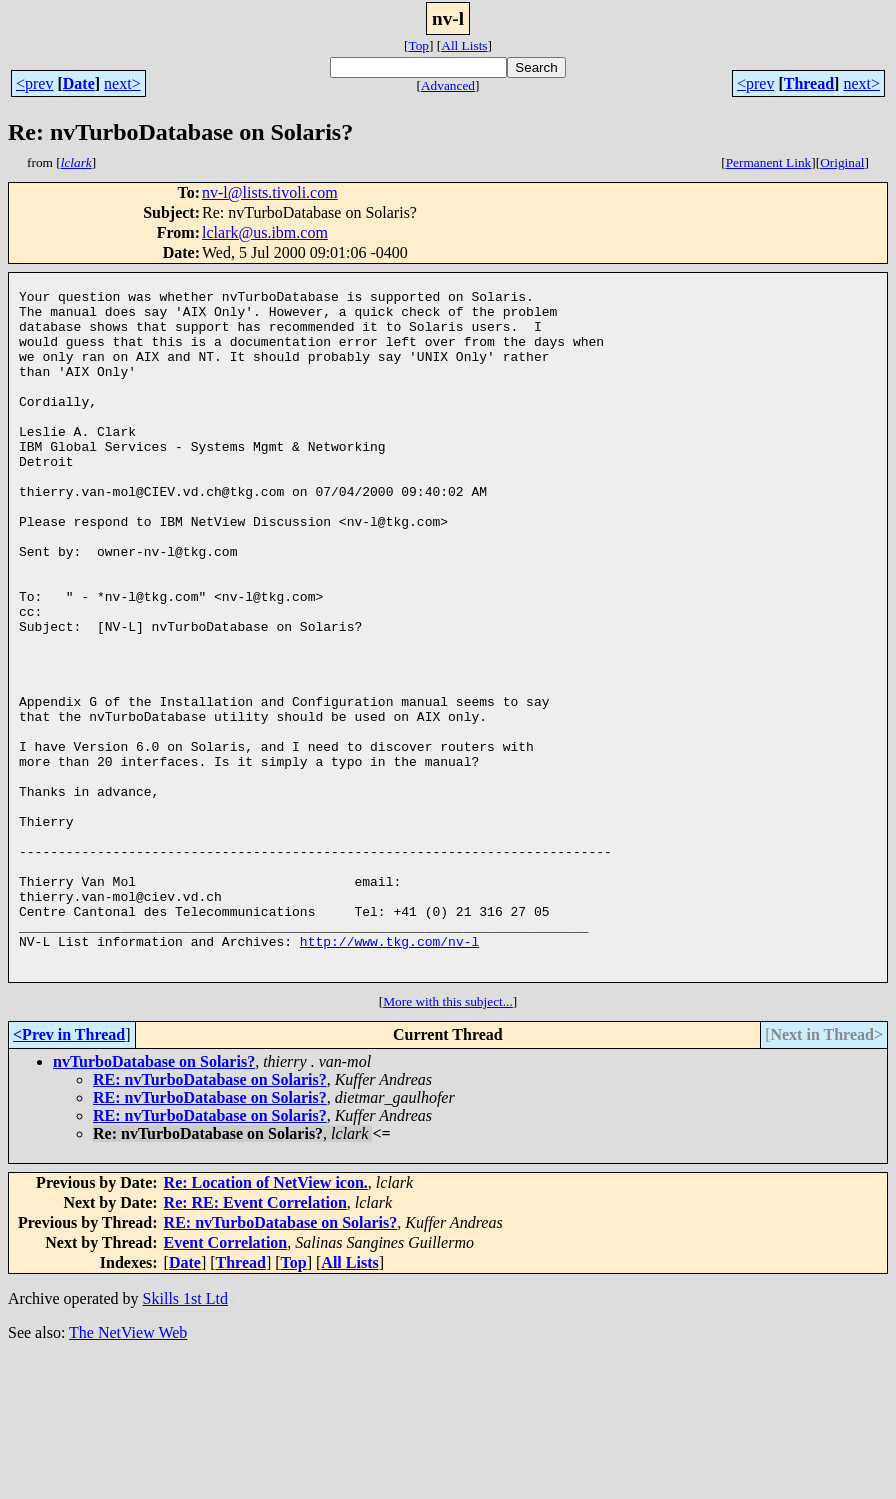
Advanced (448, 85)
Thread (809, 83)
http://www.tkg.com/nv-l (389, 1076)
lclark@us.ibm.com (265, 232)
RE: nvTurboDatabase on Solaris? (210, 1220)
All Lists (464, 45)
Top (418, 45)
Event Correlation (226, 1383)
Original (842, 162)
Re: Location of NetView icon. (266, 1323)
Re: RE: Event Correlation (255, 1343)
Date (79, 83)
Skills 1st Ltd (185, 1439)
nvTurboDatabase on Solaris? (154, 1202)
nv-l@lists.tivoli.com (270, 192)
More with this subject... (448, 1142)
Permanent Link (769, 162)
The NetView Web (128, 1473)
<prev (34, 83)
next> (122, 83)
